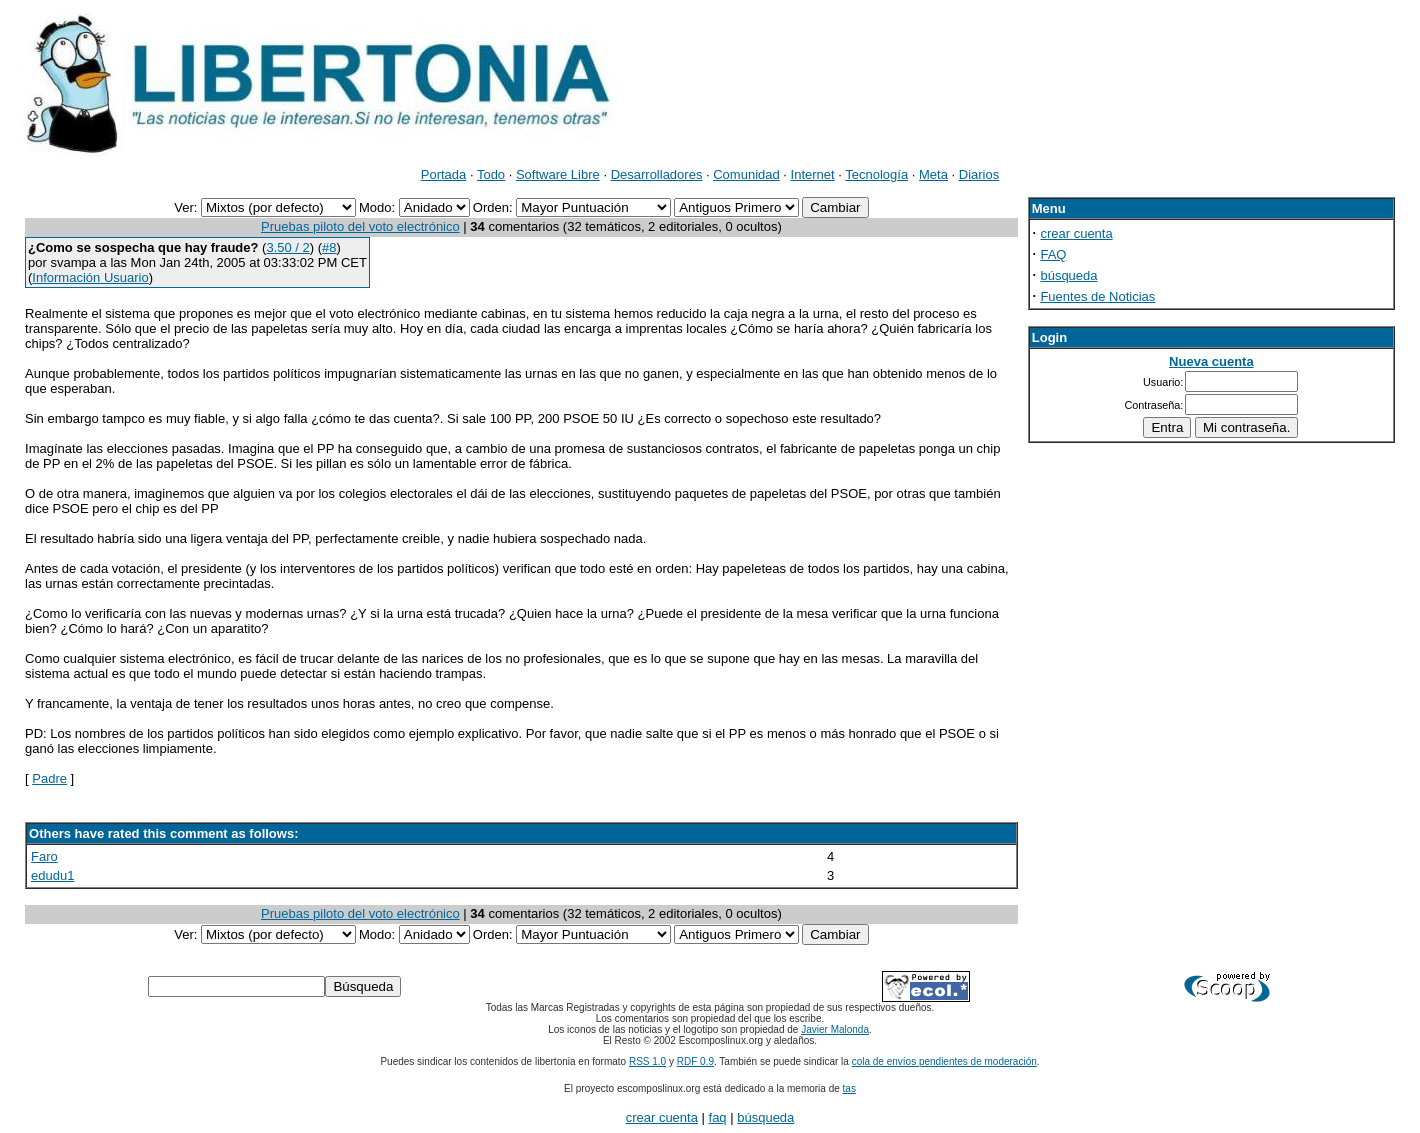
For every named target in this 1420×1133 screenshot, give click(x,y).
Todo (491, 174)
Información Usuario (90, 277)
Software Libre (558, 174)
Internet (813, 174)
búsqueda (1068, 275)
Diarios (979, 174)
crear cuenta (1076, 233)
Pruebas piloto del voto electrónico (360, 226)
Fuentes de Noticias (1097, 296)
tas (849, 1088)
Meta (933, 174)
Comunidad (746, 174)
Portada (444, 174)
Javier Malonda (835, 1029)
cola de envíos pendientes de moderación (944, 1061)
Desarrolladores (657, 174)
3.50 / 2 (287, 247)
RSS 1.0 (647, 1061)
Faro (44, 856)
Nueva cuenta (1211, 361)
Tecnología (876, 174)
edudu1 (52, 875)
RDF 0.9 (695, 1061)
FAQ (1053, 254)
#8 (329, 247)
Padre (49, 778)
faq (718, 1117)
